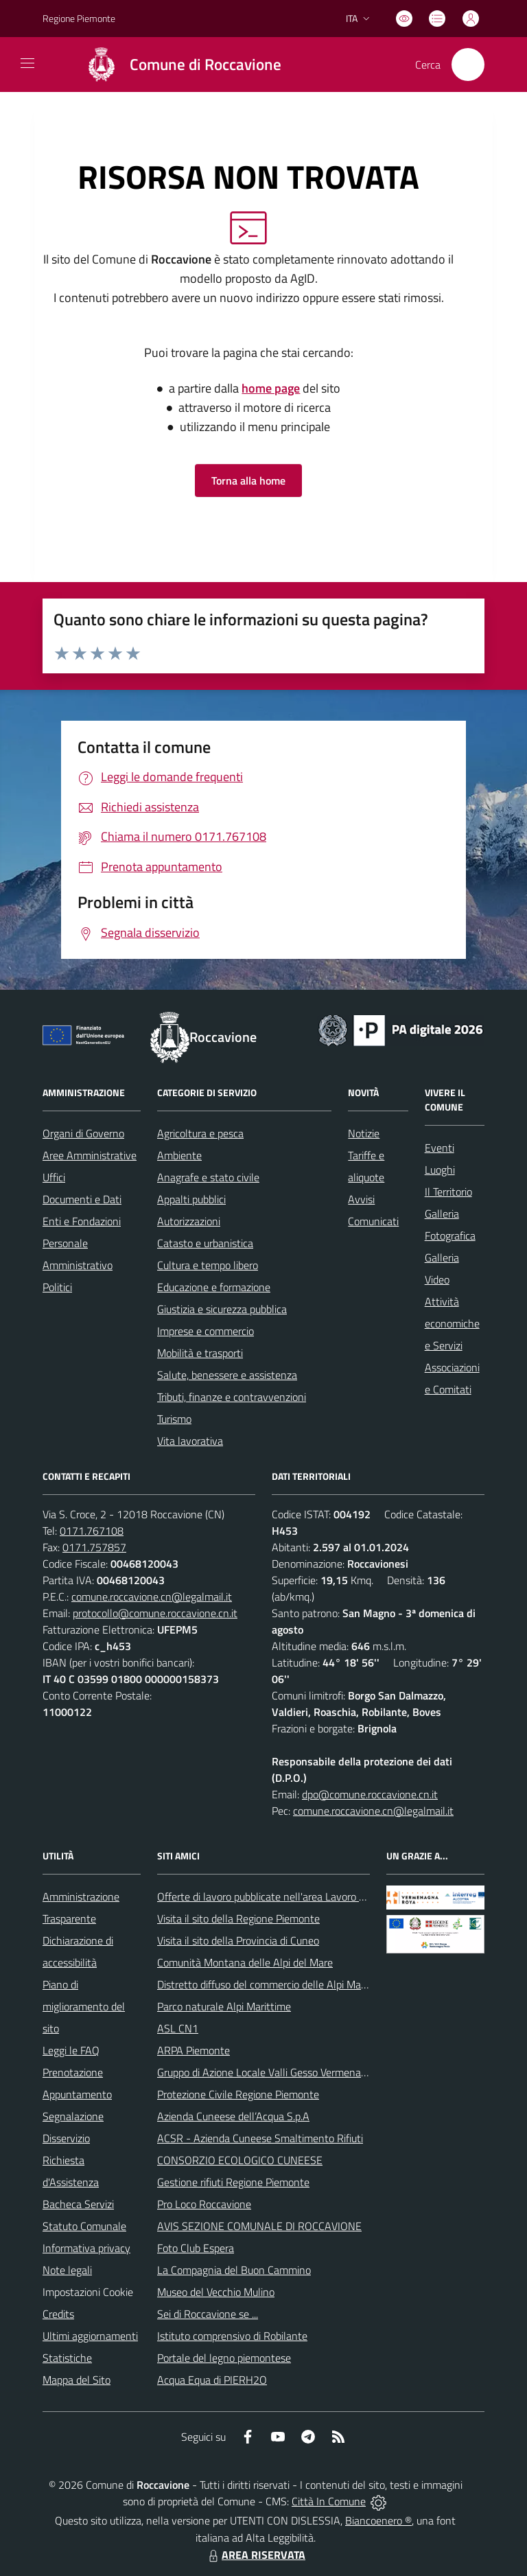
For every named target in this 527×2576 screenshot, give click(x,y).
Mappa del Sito (76, 2379)
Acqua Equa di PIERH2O (212, 2379)
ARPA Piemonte (193, 2050)
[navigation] (27, 63)
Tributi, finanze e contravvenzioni (231, 1397)
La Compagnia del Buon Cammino (234, 2270)
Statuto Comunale (84, 2226)
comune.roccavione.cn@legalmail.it (151, 1596)
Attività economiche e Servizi (452, 1323)
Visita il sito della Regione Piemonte (238, 1918)
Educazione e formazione (213, 1287)
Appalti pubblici (191, 1199)
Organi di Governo (83, 1133)
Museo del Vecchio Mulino (215, 2292)
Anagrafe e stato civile (208, 1177)
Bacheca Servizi (78, 2204)
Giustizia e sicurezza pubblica (222, 1309)
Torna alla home (248, 480)
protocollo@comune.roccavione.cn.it (155, 1613)
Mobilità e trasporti (200, 1353)
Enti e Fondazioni (82, 1221)
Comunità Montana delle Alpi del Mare (245, 1962)
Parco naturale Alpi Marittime (224, 2006)
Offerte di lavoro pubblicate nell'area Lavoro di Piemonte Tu (291, 1896)
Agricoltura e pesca (200, 1133)
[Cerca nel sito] (468, 64)
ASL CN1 (177, 2028)
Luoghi (440, 1169)
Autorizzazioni (188, 1221)
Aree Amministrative (90, 1155)
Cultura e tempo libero (207, 1265)
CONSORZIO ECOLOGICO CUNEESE (240, 2160)
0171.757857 (94, 1547)
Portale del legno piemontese (224, 2357)
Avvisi (361, 1199)
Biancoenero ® (378, 2520)
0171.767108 (92, 1530)
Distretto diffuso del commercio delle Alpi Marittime (274, 1984)
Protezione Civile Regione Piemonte (238, 2094)
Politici (57, 1287)
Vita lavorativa (190, 1440)
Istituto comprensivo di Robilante (232, 2336)
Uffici (54, 1177)
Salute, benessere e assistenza (227, 1375)
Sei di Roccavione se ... (207, 2314)
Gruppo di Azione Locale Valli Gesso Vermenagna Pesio (281, 2072)
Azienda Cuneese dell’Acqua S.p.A (233, 2116)
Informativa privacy (86, 2248)
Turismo (174, 1419)
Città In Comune (329, 2501)
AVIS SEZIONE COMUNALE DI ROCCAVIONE (259, 2226)
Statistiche (67, 2357)
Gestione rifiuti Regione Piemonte (233, 2182)
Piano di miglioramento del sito (84, 2006)
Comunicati (373, 1221)
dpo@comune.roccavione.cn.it (370, 1794)
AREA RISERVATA (255, 2554)
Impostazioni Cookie (88, 2292)
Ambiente (179, 1155)
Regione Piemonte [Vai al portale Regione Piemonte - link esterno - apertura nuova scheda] (79, 18)
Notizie (363, 1133)
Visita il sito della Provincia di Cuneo (238, 1940)
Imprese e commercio (205, 1331)
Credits (58, 2314)
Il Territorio (448, 1191)
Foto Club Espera (195, 2248)
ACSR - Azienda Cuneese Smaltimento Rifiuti (260, 2138)
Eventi (439, 1147)
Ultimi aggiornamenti (90, 2336)
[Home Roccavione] (177, 64)
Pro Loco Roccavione (204, 2204)
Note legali (67, 2270)
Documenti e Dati (82, 1199)
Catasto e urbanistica (205, 1243)
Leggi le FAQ (71, 2050)
